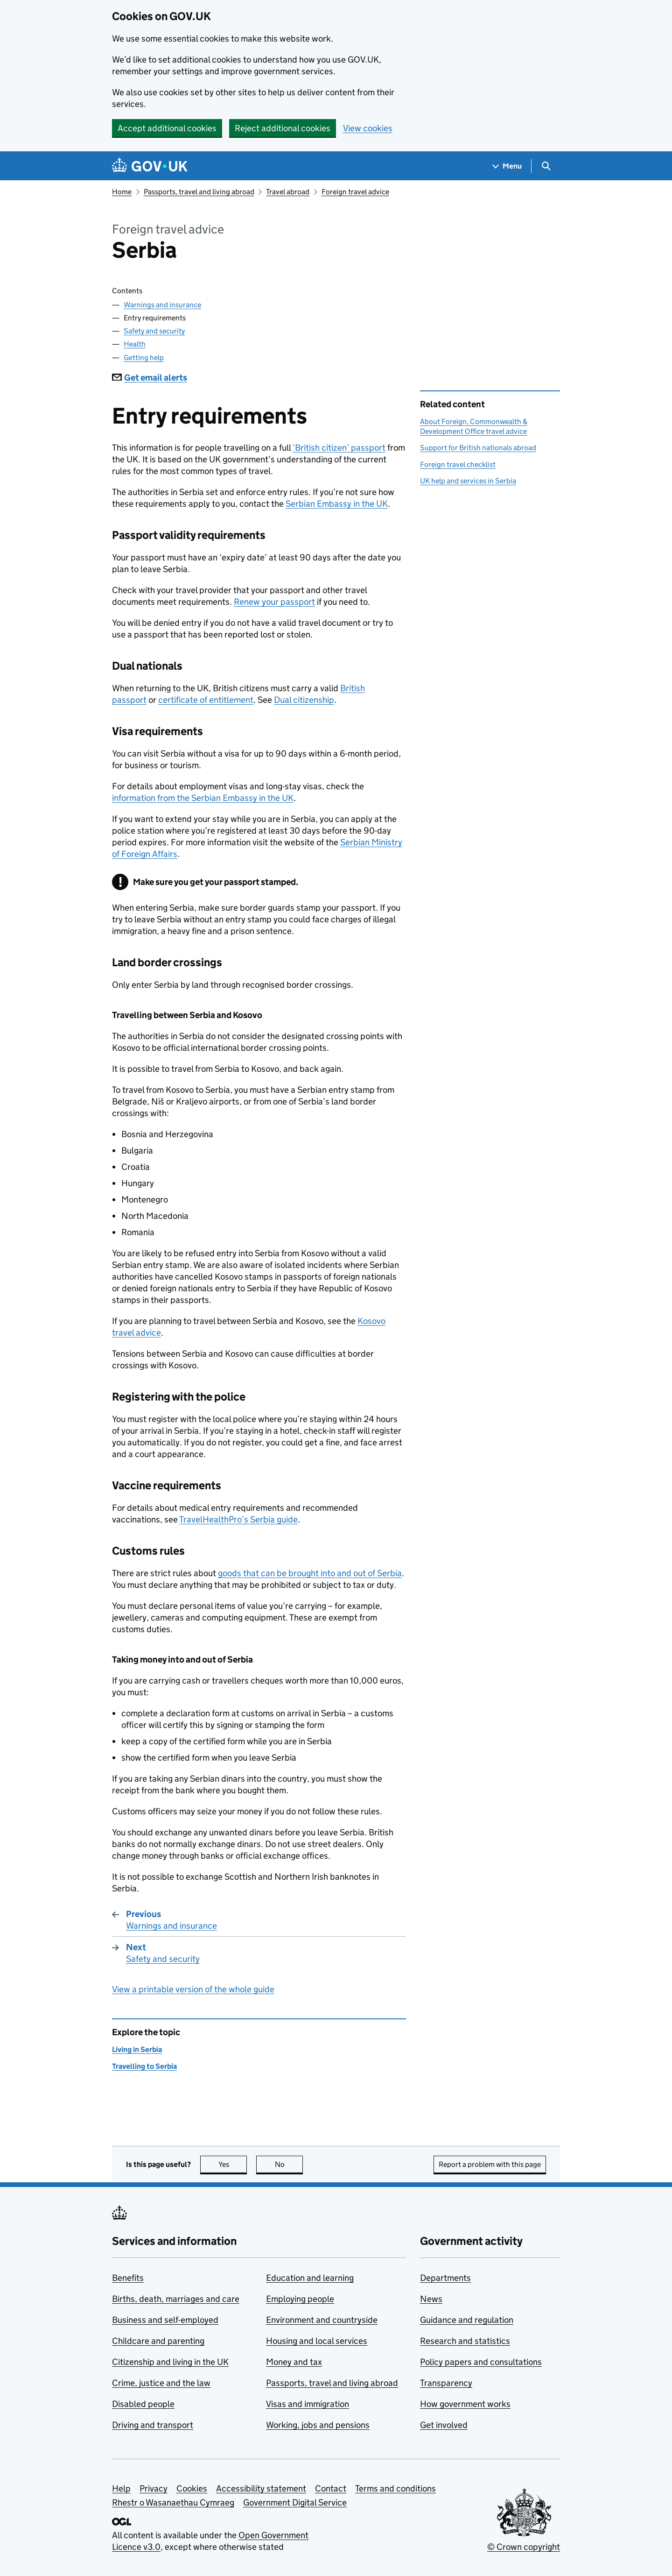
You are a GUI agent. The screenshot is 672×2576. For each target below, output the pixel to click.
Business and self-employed (165, 2319)
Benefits (128, 2277)
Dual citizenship (304, 699)
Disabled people (143, 2404)
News (431, 2298)
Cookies (191, 2488)
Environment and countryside (322, 2319)
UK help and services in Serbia (468, 480)
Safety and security (154, 330)
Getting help (144, 357)
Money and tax (294, 2362)
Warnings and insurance (162, 304)
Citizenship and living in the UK (170, 2362)
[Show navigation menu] (507, 166)
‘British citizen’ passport (339, 447)
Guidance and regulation (466, 2319)
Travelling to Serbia (144, 2066)
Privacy (154, 2488)
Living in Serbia (137, 2049)
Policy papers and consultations (481, 2362)
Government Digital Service (295, 2502)
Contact (330, 2488)
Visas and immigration (307, 2404)
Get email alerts (149, 377)
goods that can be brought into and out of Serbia (310, 1573)
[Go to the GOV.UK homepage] (150, 166)
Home (122, 191)
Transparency (446, 2383)
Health (135, 344)
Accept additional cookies (167, 128)
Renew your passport (274, 601)
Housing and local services (316, 2340)
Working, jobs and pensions (318, 2425)
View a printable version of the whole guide (193, 1989)
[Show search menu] (546, 166)
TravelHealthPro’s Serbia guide (238, 1519)
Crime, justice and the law (161, 2383)
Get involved (444, 2425)
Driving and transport (152, 2425)
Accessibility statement (261, 2488)
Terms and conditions (395, 2488)
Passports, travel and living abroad (199, 191)
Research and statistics (465, 2340)
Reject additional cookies (282, 128)
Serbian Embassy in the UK (337, 503)
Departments (445, 2277)
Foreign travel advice (355, 191)
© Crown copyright (523, 2546)
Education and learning (310, 2277)
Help (121, 2488)
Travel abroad (287, 191)
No (289, 2164)
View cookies (367, 128)
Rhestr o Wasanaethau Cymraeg (173, 2502)
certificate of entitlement (205, 699)
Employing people (300, 2298)
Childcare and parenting (158, 2340)
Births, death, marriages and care (175, 2298)
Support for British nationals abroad (478, 447)
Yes (232, 2164)
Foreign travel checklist (458, 464)
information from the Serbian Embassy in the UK (203, 798)
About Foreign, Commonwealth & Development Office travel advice (473, 426)
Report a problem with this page (490, 2164)
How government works (465, 2404)
